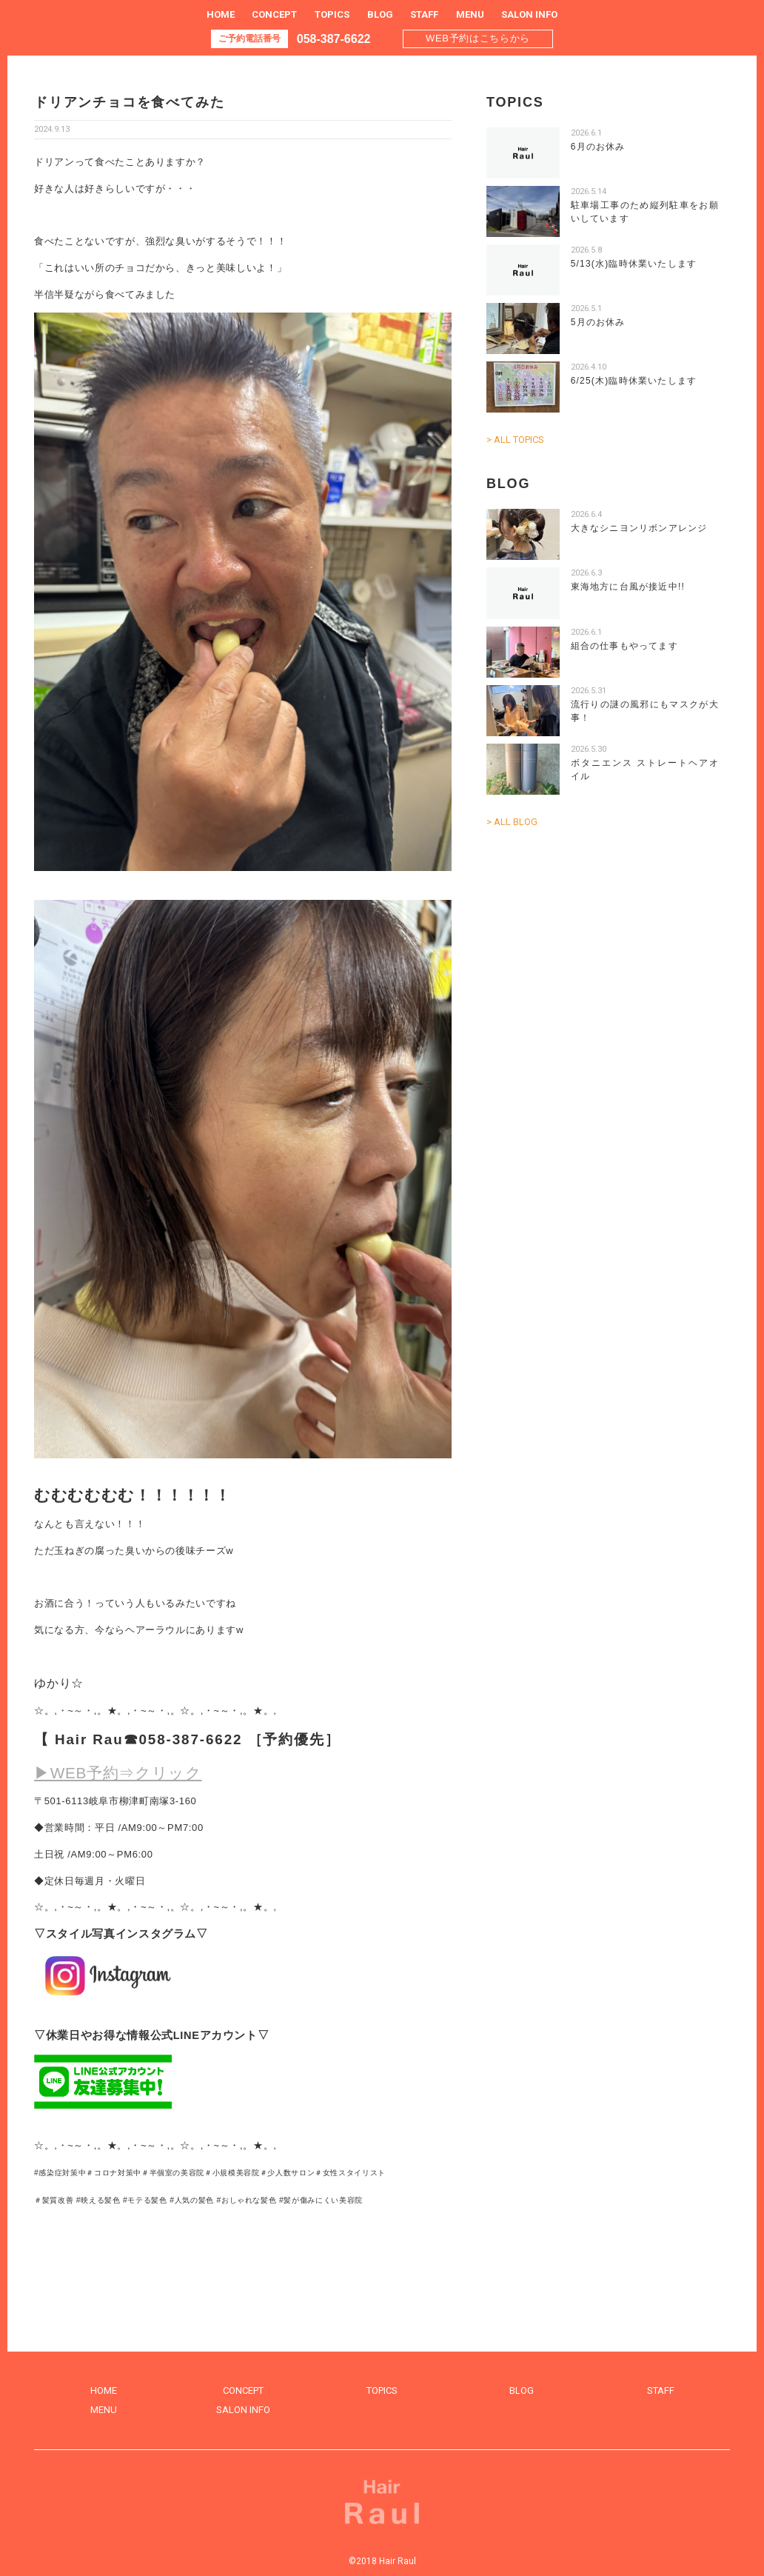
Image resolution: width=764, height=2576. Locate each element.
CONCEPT (274, 14)
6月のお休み (598, 146)
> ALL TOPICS (515, 439)
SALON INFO (529, 14)
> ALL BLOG (511, 821)
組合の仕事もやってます (624, 646)
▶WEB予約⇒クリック (118, 1772)
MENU (470, 14)
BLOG (380, 14)
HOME (221, 14)
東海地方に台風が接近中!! (628, 586)
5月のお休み (598, 322)
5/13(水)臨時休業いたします (634, 263)
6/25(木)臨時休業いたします (634, 381)
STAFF (424, 14)
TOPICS (332, 14)
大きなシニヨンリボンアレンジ (639, 528)
